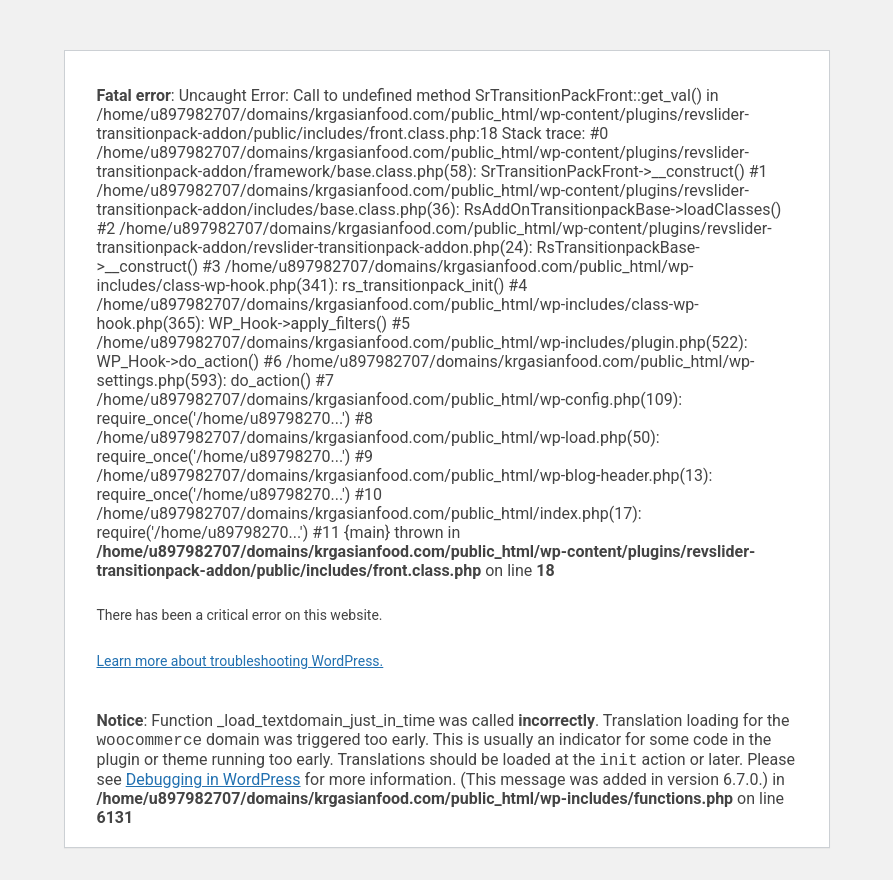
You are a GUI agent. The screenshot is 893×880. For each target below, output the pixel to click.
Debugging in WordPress (213, 783)
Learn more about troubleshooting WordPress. (240, 661)
